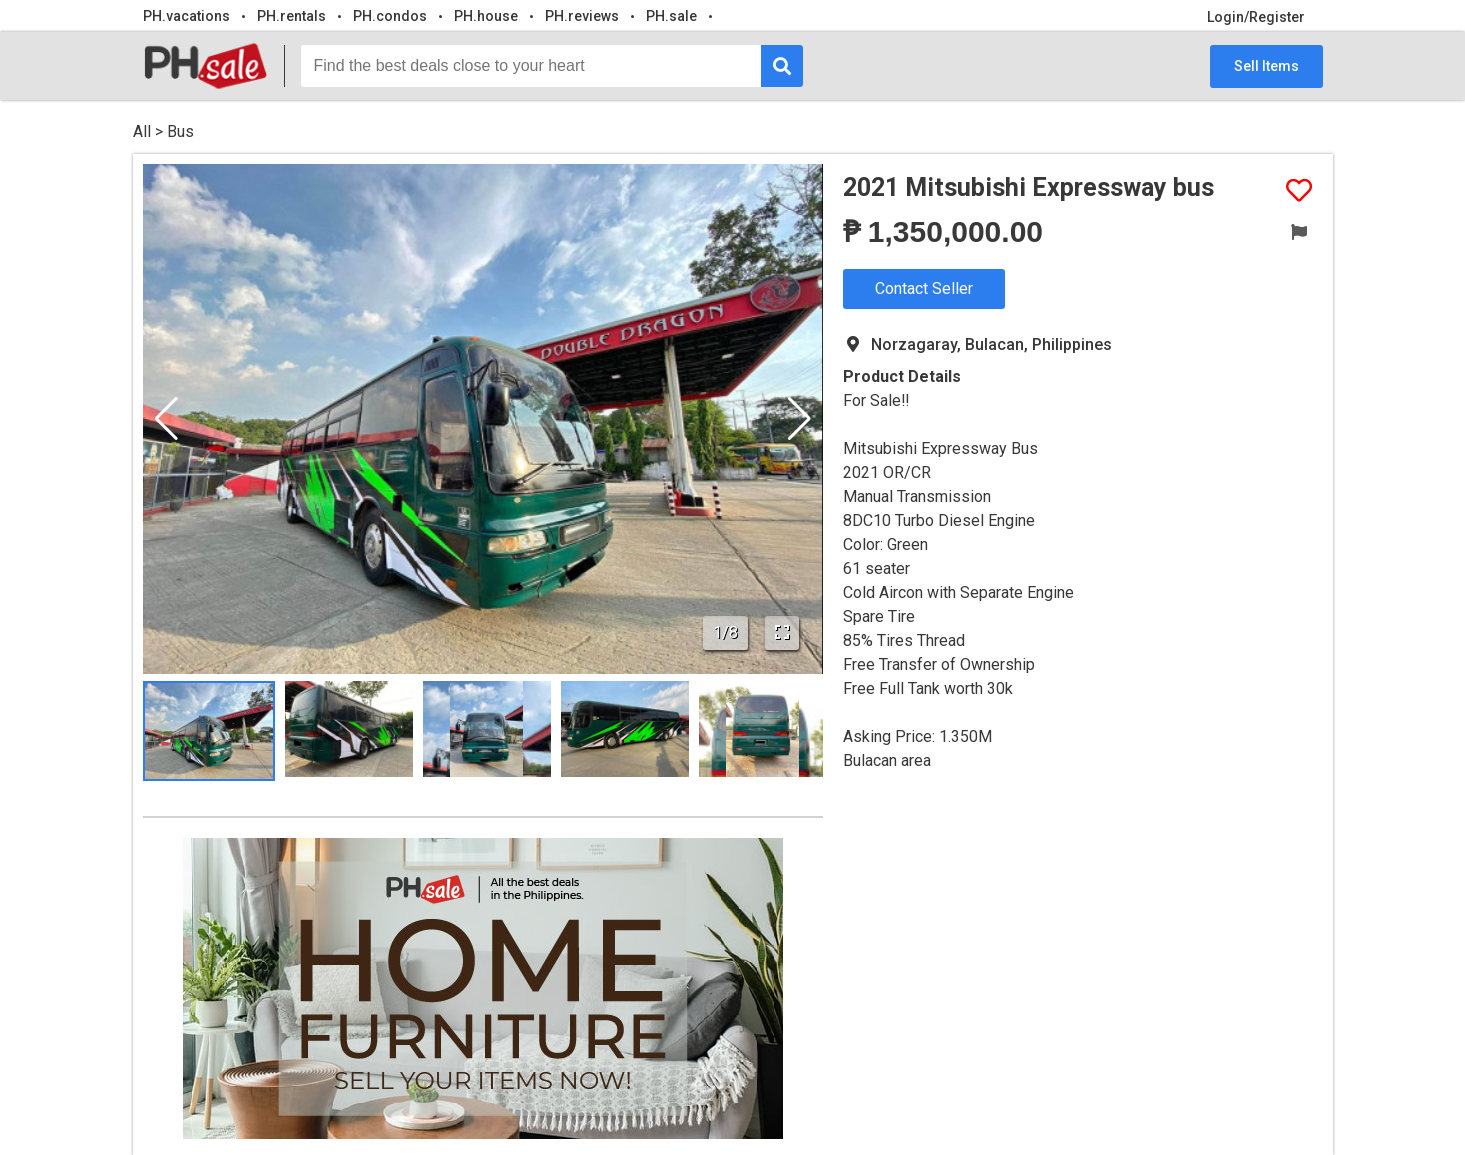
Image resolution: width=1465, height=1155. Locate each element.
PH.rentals (291, 16)
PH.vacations (186, 16)
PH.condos (390, 16)
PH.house (486, 16)
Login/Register (1256, 17)
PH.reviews (582, 16)
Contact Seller (924, 288)
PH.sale (671, 16)
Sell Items (1266, 66)
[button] (799, 419)
